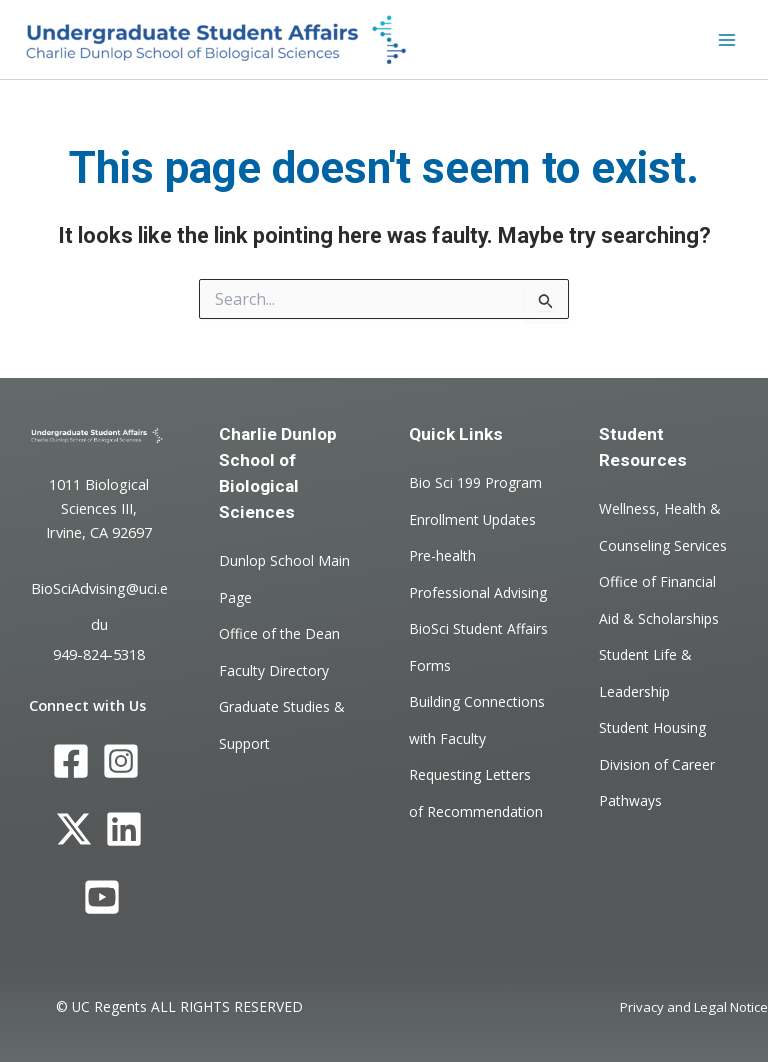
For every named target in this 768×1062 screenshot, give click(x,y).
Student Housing (652, 727)
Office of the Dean (279, 633)
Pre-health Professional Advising (478, 573)
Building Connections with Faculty (477, 719)
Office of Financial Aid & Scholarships (659, 599)
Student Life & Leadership (645, 672)
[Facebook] (71, 762)
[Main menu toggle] (727, 40)
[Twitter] (74, 830)
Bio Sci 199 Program (475, 482)
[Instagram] (121, 762)
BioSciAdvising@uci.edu (99, 605)
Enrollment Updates (472, 518)
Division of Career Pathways (657, 781)
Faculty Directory (274, 669)
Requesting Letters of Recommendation (476, 792)
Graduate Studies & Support (282, 724)
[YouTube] (102, 898)
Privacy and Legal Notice (694, 1007)
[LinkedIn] (124, 830)
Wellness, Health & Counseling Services (663, 526)
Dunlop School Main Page (284, 578)
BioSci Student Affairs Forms (478, 646)
